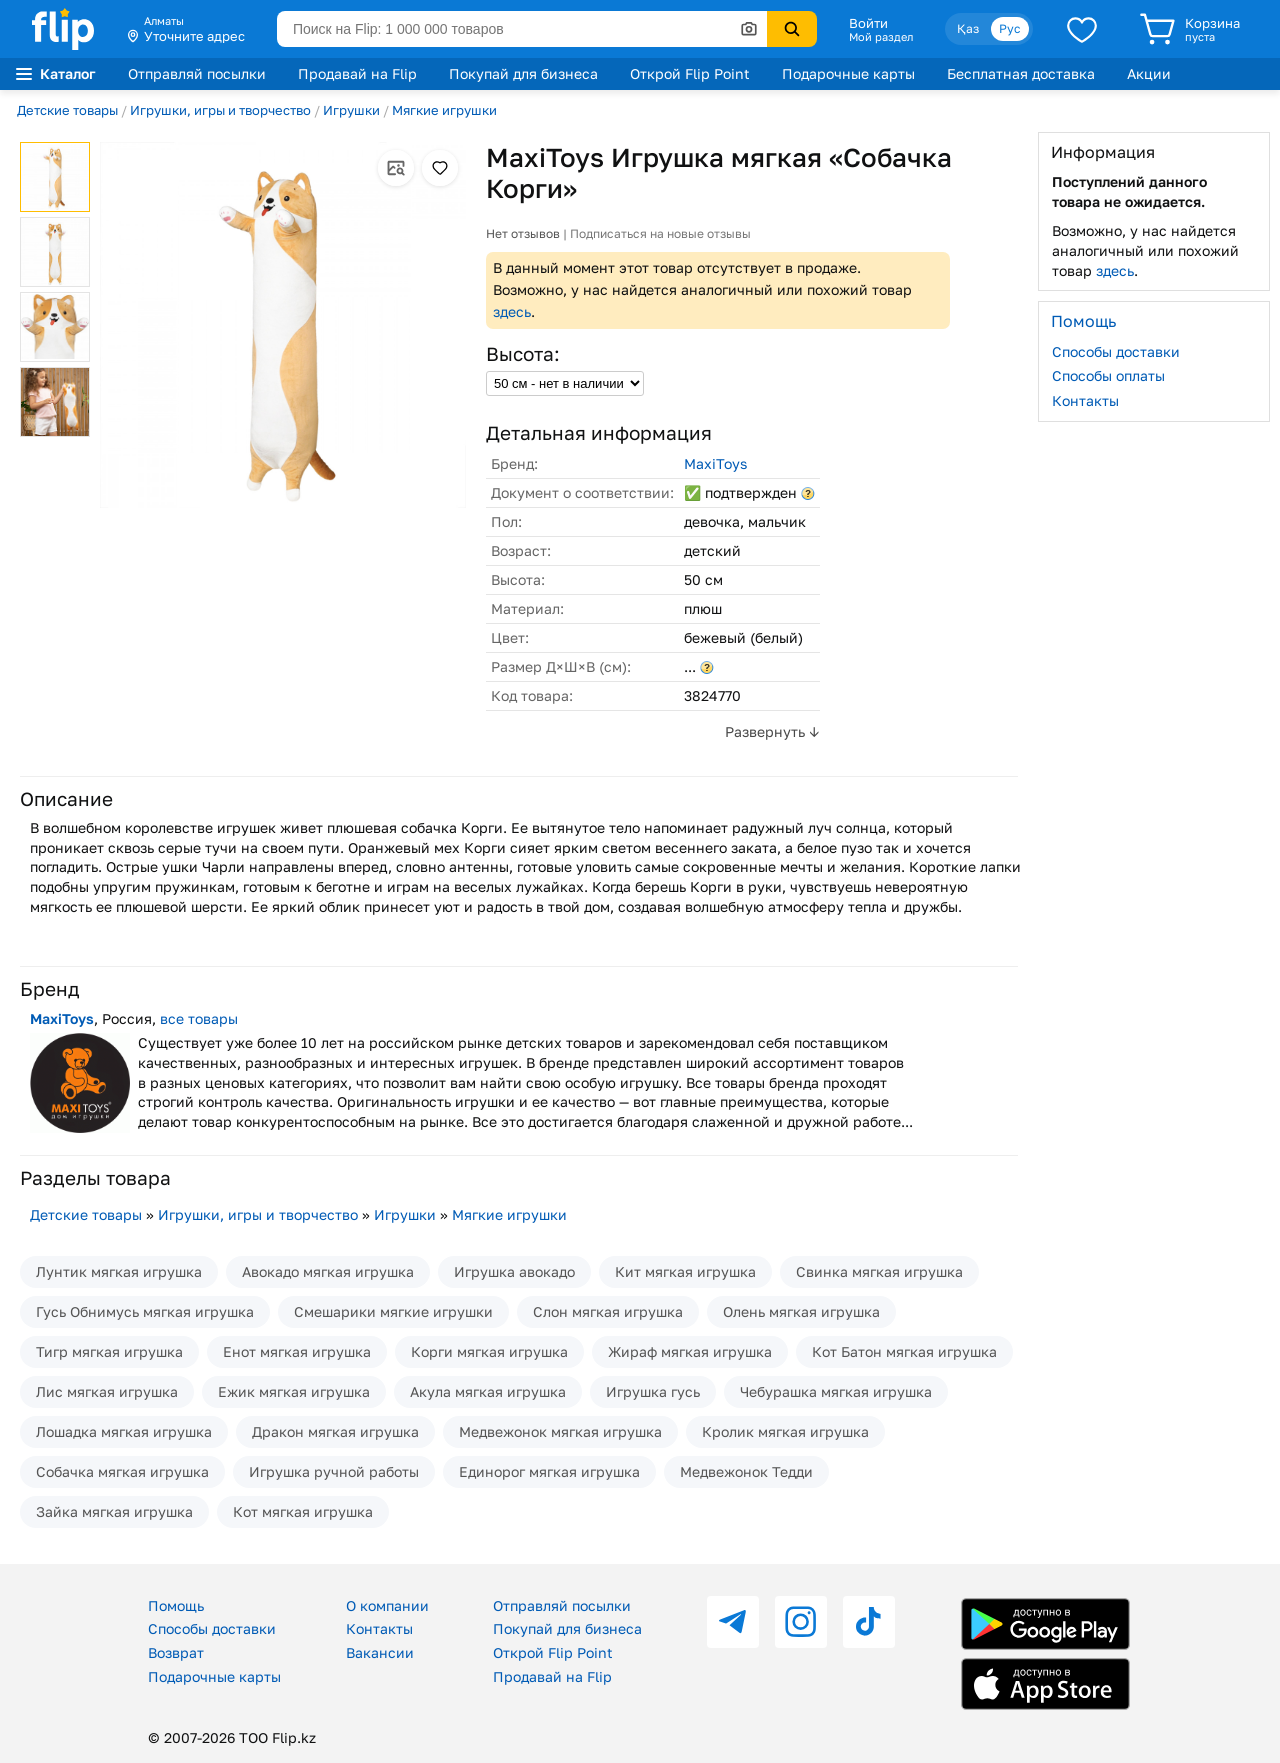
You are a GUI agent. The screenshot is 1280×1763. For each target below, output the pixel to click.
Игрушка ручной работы (334, 1471)
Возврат (176, 1652)
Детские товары (67, 110)
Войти (868, 23)
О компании (387, 1605)
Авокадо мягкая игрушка (328, 1271)
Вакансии (380, 1652)
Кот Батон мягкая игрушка (904, 1351)
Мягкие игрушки (444, 110)
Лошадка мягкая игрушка (124, 1431)
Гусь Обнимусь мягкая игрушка (145, 1311)
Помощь (176, 1605)
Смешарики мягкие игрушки (393, 1311)
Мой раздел (881, 37)
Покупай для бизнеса (523, 73)
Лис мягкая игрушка (107, 1391)
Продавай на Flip (357, 73)
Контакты (1085, 400)
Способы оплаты (1108, 375)
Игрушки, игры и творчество (220, 110)
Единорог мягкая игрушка (549, 1471)
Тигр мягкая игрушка (109, 1351)
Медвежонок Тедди (746, 1471)
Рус (1010, 28)
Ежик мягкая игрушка (294, 1391)
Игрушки (351, 110)
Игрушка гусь (653, 1391)
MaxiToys (715, 463)
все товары (199, 1018)
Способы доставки (1116, 351)
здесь (512, 311)
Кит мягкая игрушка (685, 1271)
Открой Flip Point (690, 73)
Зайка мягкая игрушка (114, 1511)
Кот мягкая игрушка (303, 1511)
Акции (1149, 73)
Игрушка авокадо (514, 1271)
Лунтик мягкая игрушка (119, 1271)
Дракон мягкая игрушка (335, 1431)
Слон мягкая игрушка (608, 1311)
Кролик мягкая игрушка (785, 1431)
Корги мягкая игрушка (489, 1351)
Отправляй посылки (197, 73)
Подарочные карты (848, 73)
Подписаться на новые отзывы (660, 233)
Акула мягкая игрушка (488, 1391)
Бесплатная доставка (1021, 73)
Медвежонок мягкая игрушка (560, 1431)
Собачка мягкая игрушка (122, 1471)
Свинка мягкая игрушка (879, 1271)
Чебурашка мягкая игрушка (836, 1391)
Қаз (968, 28)
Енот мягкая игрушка (297, 1351)
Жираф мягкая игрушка (690, 1351)
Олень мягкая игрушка (801, 1311)
